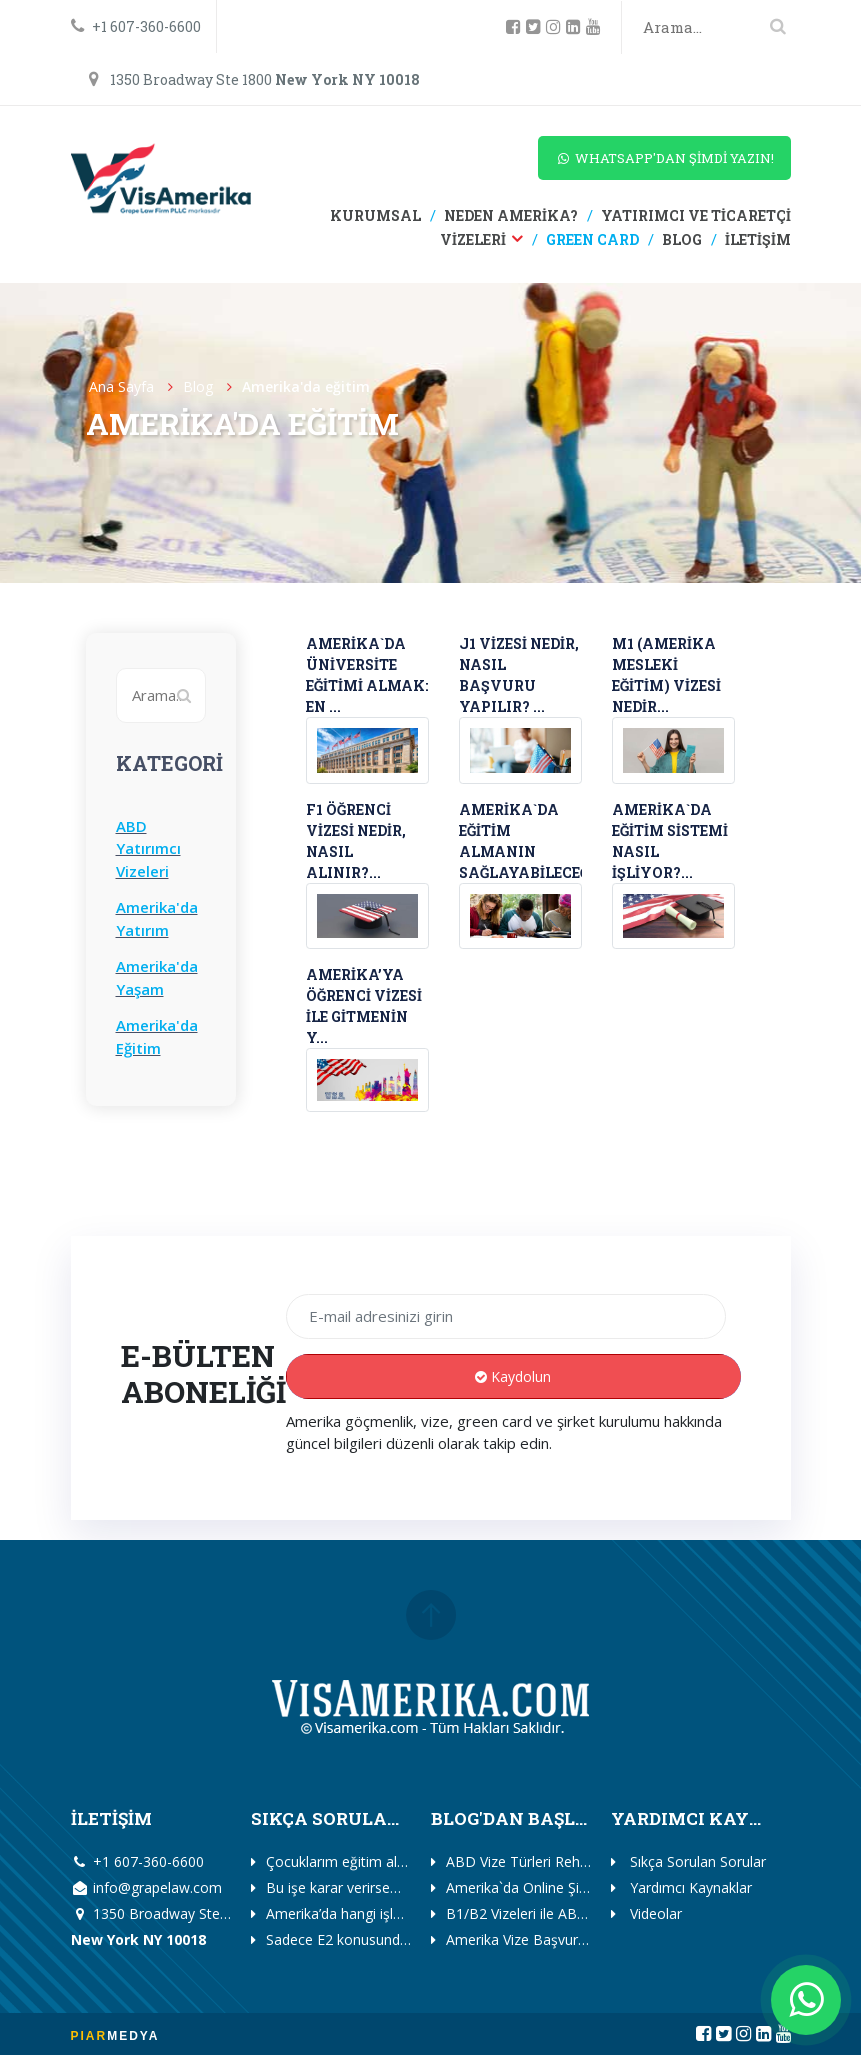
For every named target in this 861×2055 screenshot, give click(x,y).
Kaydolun (513, 1376)
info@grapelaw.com (146, 1887)
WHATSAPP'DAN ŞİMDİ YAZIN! (664, 158)
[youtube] (596, 27)
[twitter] (536, 27)
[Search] (716, 27)
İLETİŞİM (756, 239)
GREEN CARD (591, 239)
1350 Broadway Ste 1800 (253, 79)
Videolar (654, 1913)
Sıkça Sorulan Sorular (696, 1861)
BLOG (680, 239)
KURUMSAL (375, 215)
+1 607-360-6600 (136, 26)
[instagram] (556, 27)
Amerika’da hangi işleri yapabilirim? (377, 1913)
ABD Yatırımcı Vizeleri (148, 848)
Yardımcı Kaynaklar (689, 1887)
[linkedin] (576, 27)
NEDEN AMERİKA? (509, 215)
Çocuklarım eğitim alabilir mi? (359, 1861)
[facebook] (516, 27)
